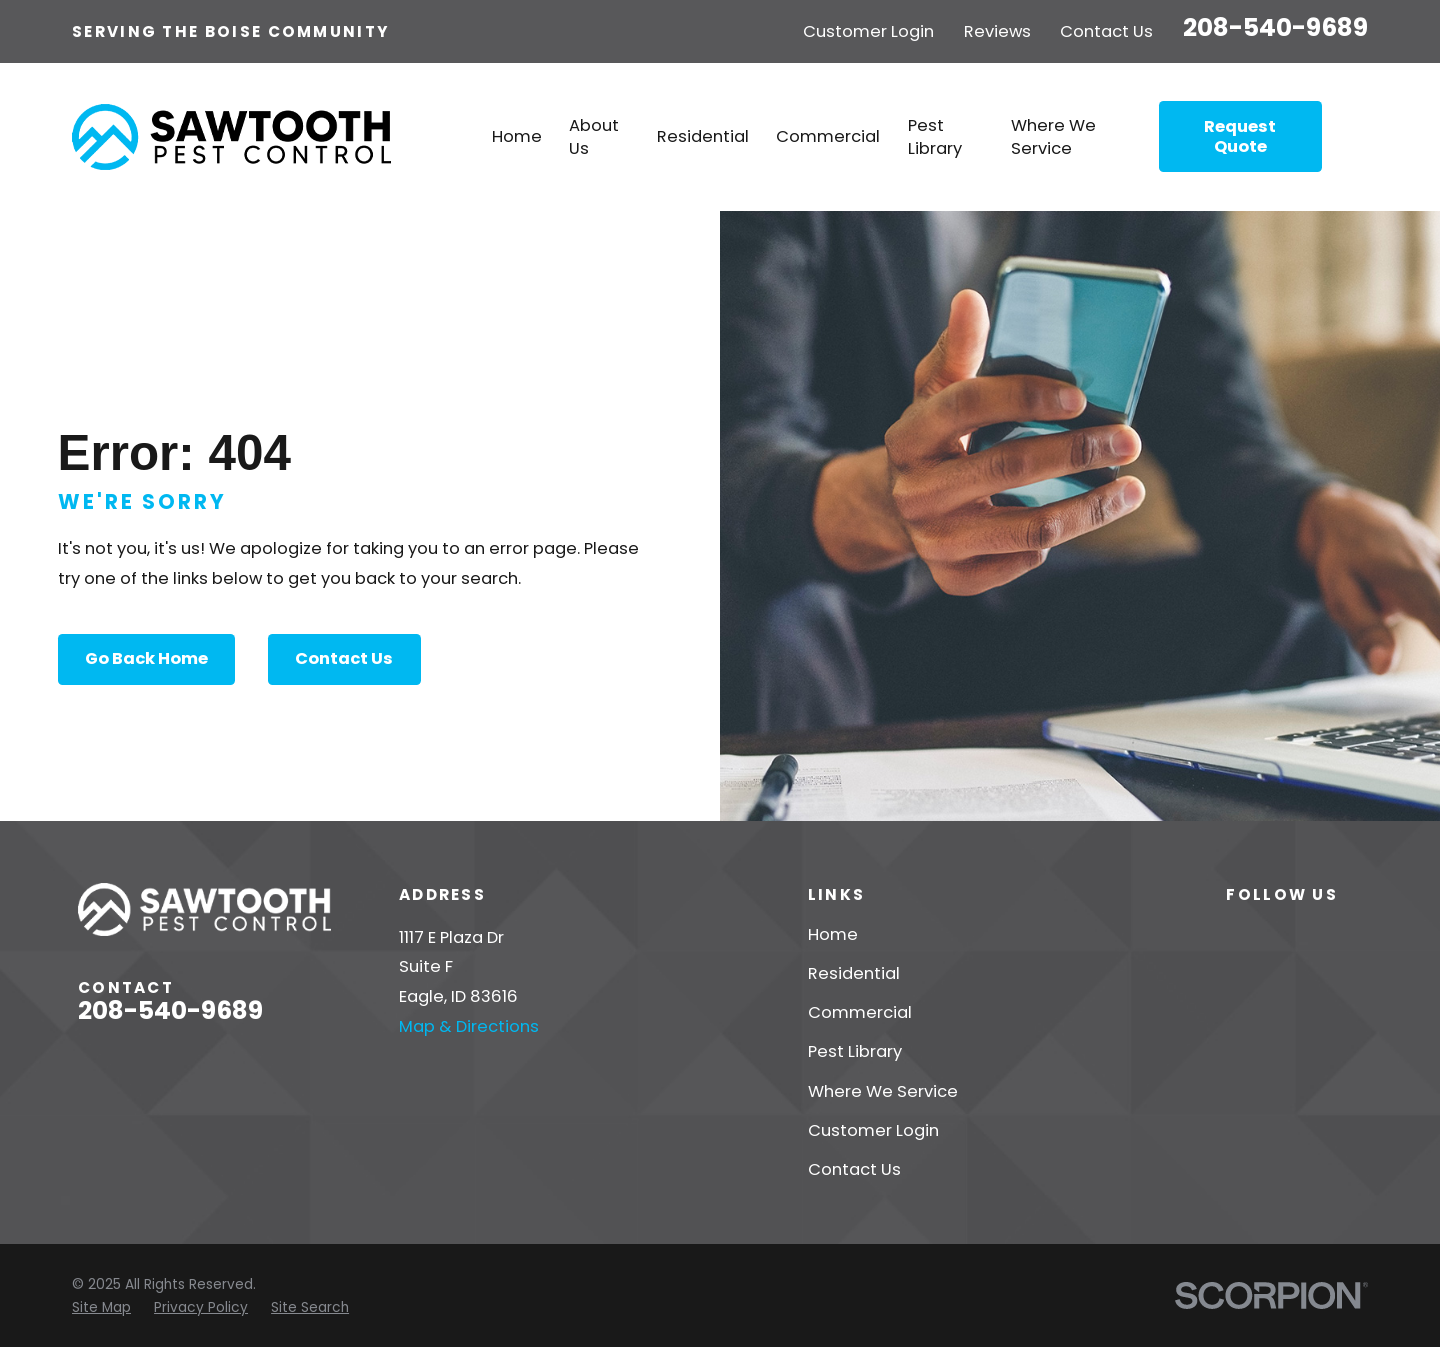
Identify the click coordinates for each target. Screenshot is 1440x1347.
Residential (854, 973)
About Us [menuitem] (594, 137)
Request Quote (1240, 136)
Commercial (860, 1012)
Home (833, 934)
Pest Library (855, 1051)
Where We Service (883, 1091)
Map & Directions (469, 1026)
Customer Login (868, 31)
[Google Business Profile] (1350, 934)
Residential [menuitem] (703, 136)
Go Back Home (146, 658)
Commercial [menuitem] (828, 136)
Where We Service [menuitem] (1053, 137)
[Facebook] (1294, 934)
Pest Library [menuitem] (935, 137)
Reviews (997, 31)
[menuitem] (101, 1307)
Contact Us (1106, 31)
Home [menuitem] (517, 136)
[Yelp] (1237, 934)
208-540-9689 (1275, 27)
